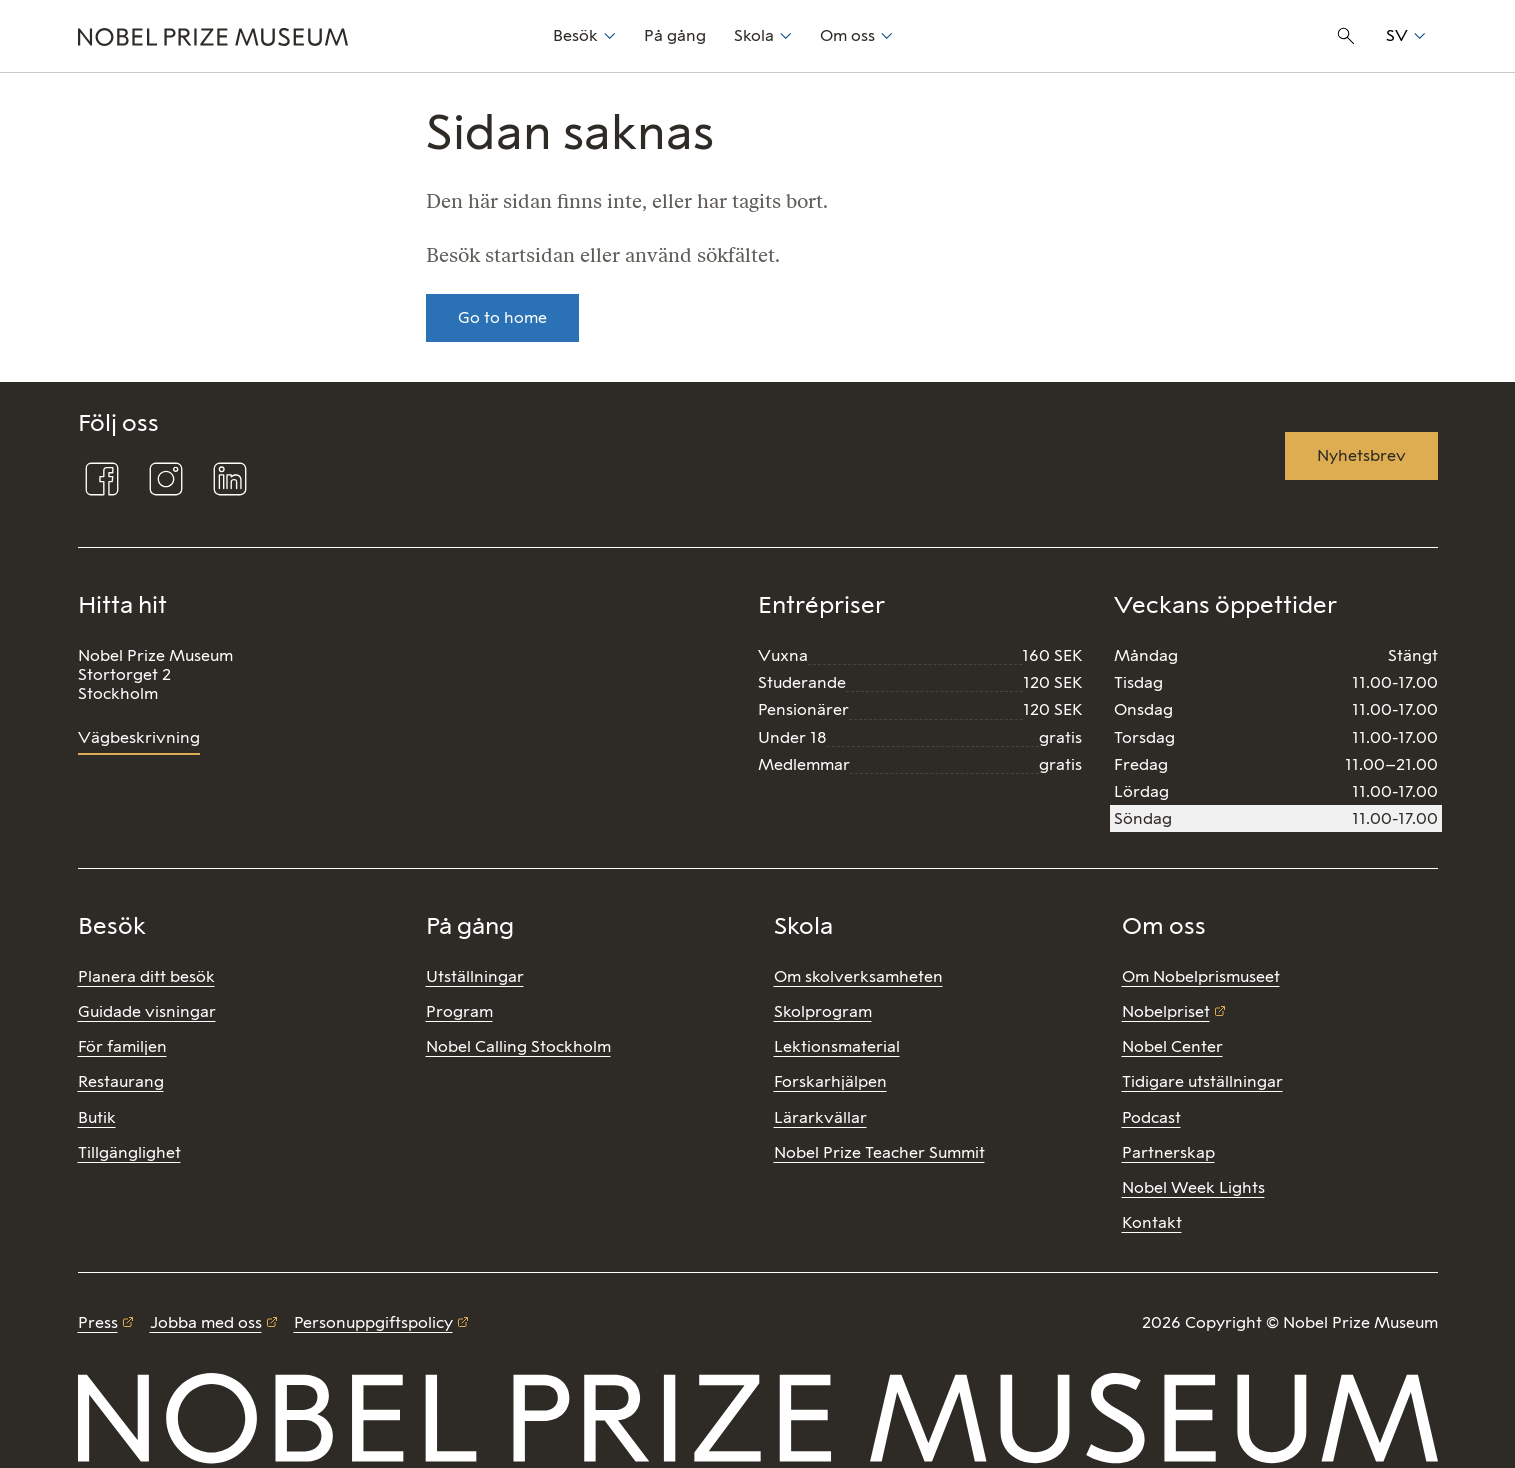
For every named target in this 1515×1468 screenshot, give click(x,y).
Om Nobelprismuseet (1201, 976)
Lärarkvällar (820, 1117)
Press (98, 1322)
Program (459, 1011)
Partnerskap (1168, 1152)
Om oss (847, 35)
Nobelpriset (1166, 1011)
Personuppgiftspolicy (373, 1322)
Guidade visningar (147, 1011)
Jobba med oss (206, 1322)
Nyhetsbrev (1361, 455)
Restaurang (121, 1081)
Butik (97, 1117)
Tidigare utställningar (1202, 1081)
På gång (675, 35)
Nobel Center (1172, 1046)
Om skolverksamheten (858, 976)
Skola (754, 35)
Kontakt (1152, 1222)
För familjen (122, 1046)
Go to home (502, 317)
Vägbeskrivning (139, 737)
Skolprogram (823, 1011)
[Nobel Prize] (304, 36)
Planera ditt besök (146, 976)
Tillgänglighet (129, 1152)
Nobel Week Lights (1193, 1187)
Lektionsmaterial (837, 1046)
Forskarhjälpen (830, 1081)
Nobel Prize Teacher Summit (879, 1152)
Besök (575, 35)
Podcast (1151, 1117)
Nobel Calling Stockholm (518, 1046)
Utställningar (475, 976)
